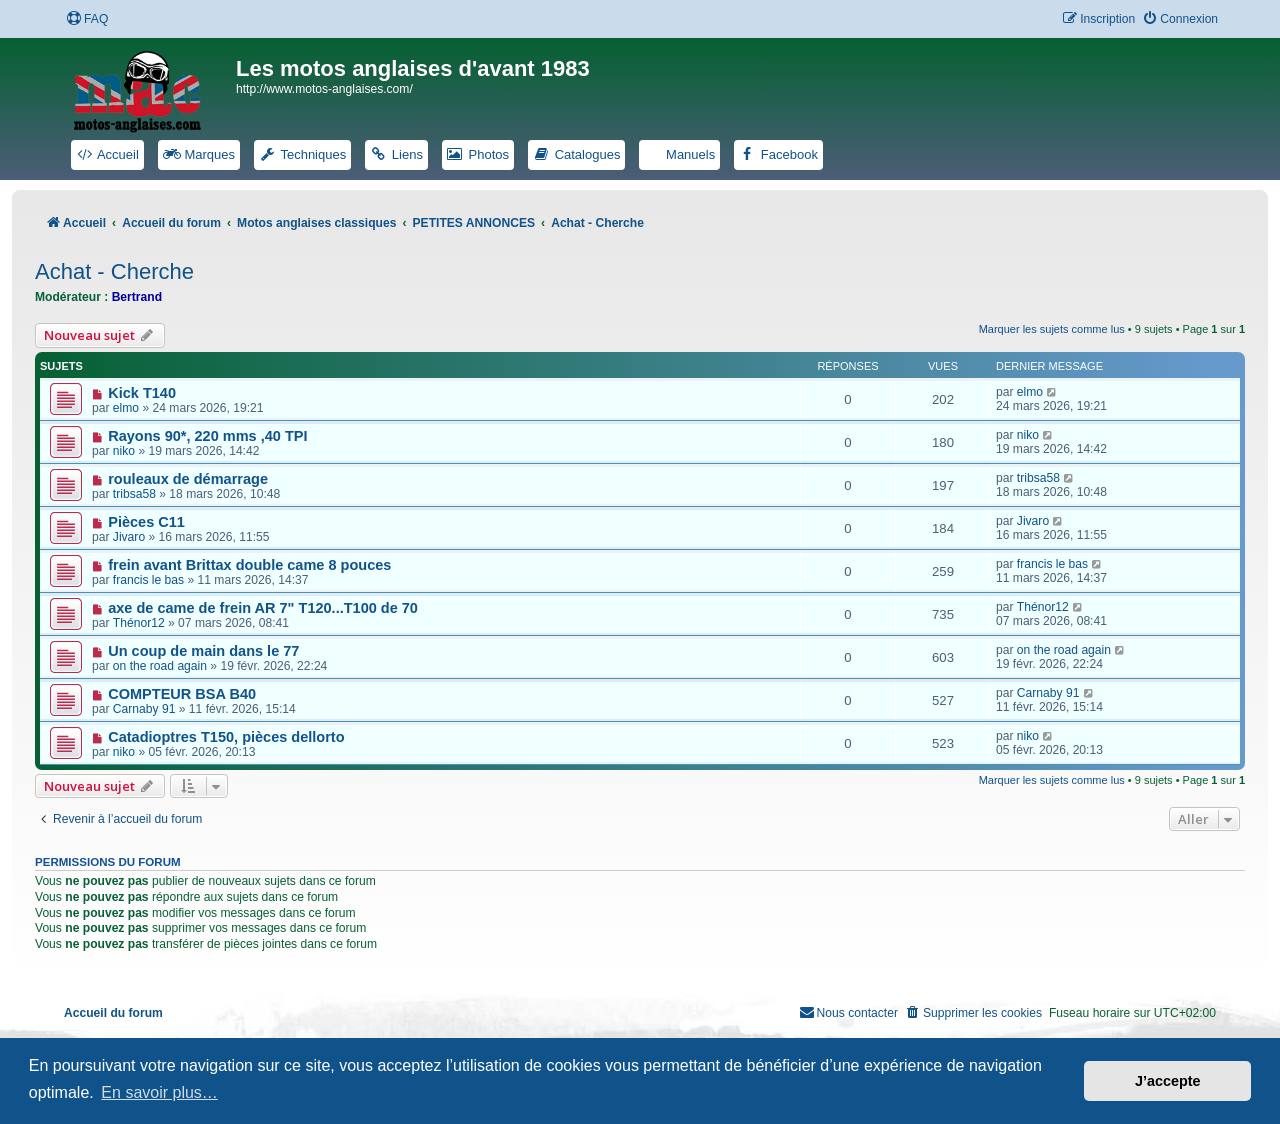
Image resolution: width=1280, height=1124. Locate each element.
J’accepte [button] (1168, 1081)
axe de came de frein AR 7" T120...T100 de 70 (263, 608)
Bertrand (137, 297)
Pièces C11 (146, 522)
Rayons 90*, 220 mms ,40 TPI (207, 436)
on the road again (160, 666)
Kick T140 (142, 393)
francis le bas (148, 580)
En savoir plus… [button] (159, 1092)
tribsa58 (134, 494)
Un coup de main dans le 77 (203, 651)
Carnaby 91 (144, 709)
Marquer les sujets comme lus (1052, 329)
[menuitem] (87, 19)
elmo (126, 408)
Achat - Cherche (114, 271)
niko (124, 451)
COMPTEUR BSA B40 (182, 694)
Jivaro (129, 537)
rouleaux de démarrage (188, 479)
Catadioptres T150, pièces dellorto (226, 737)
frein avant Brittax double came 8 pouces (249, 565)
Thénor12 (139, 623)
